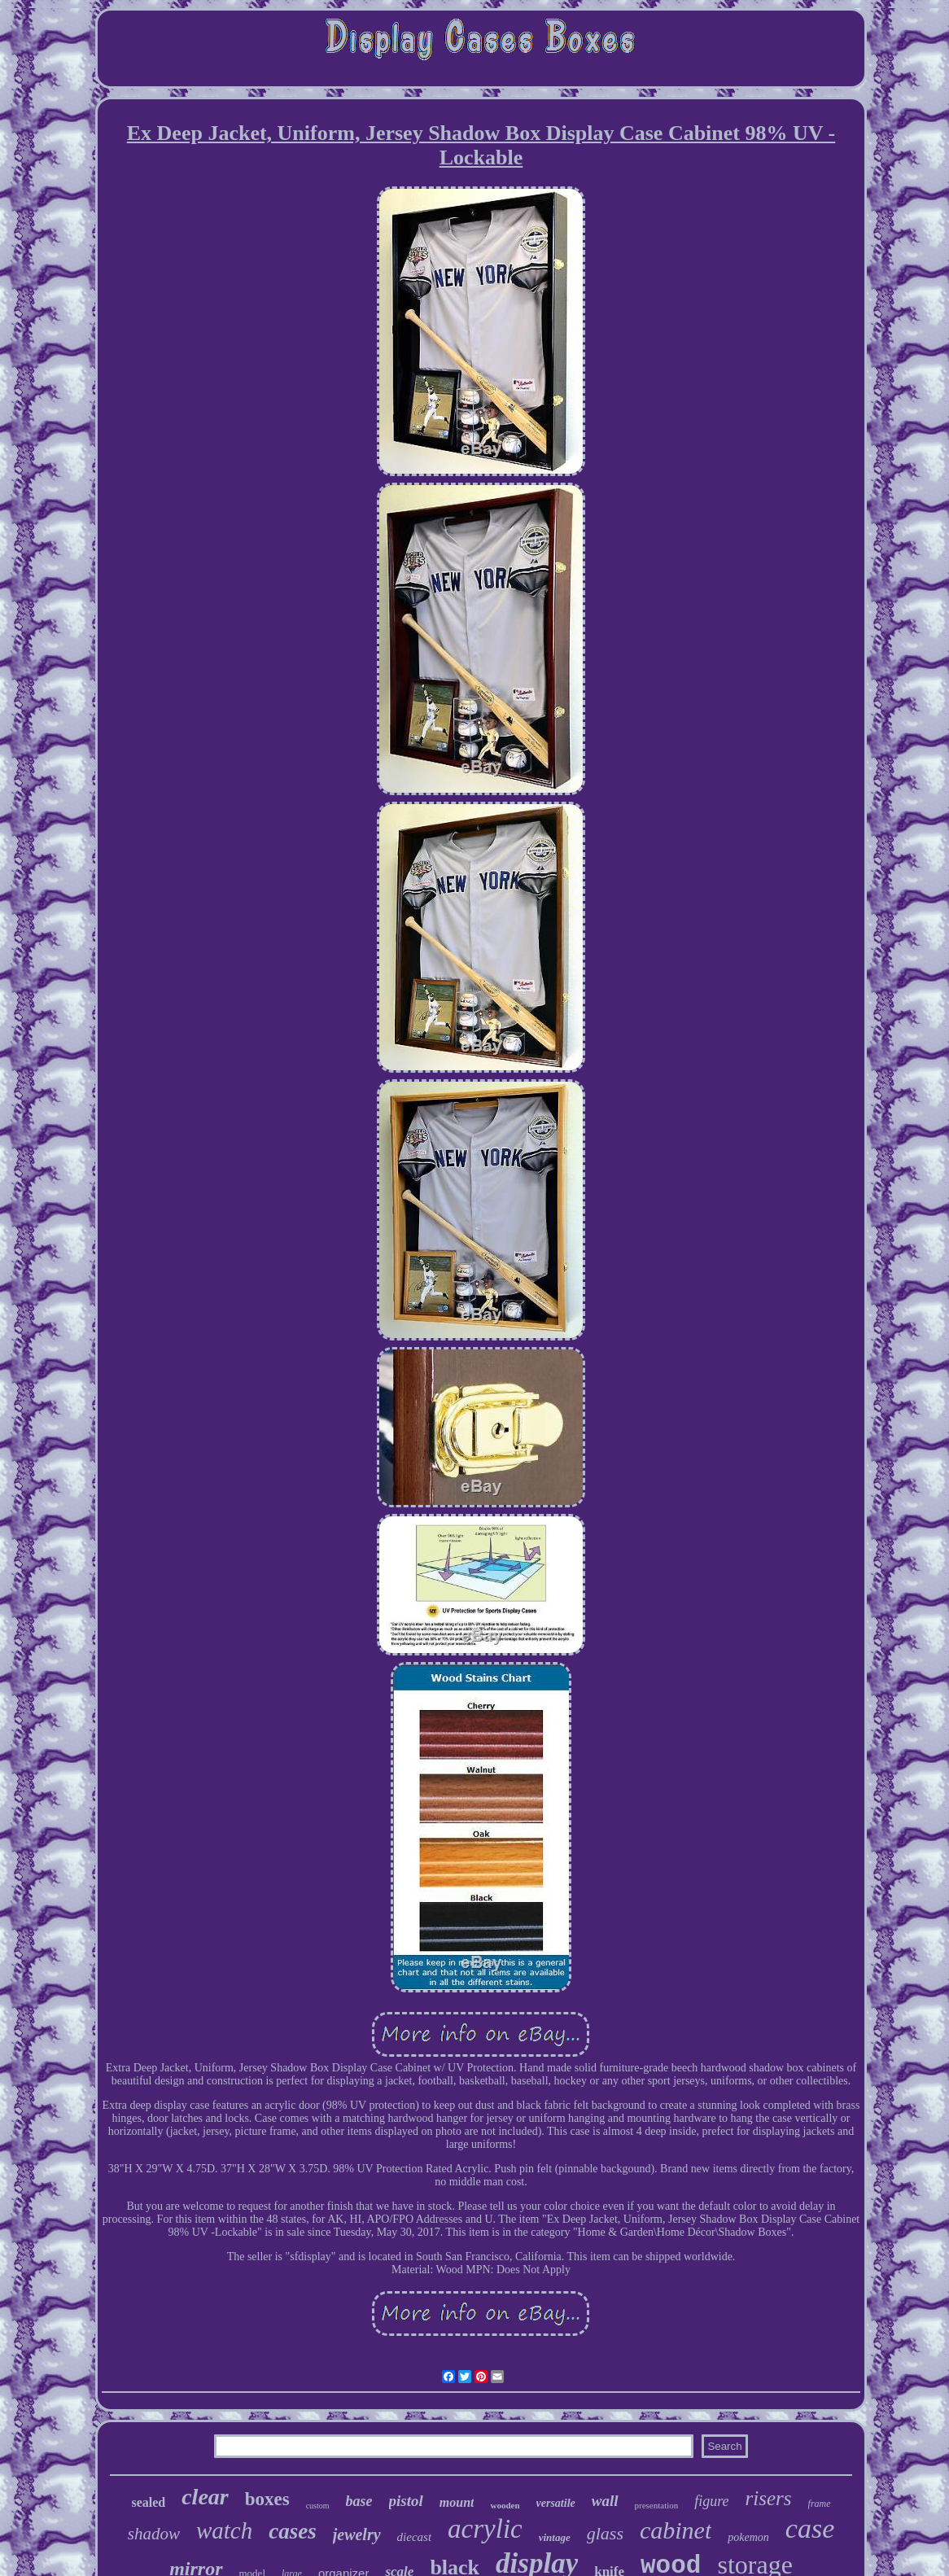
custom (318, 2505)
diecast (414, 2536)
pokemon (748, 2537)
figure (711, 2501)
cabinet (675, 2530)
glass (605, 2533)
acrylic (485, 2528)
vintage (555, 2537)
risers (769, 2498)
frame (819, 2503)
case (809, 2528)
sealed (148, 2502)
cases (292, 2531)
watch (224, 2530)
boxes (267, 2499)
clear (205, 2496)
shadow (154, 2533)
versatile (555, 2503)
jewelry (357, 2534)
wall (605, 2500)
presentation (657, 2505)
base (359, 2501)
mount (457, 2502)
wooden (504, 2505)
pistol (406, 2500)
